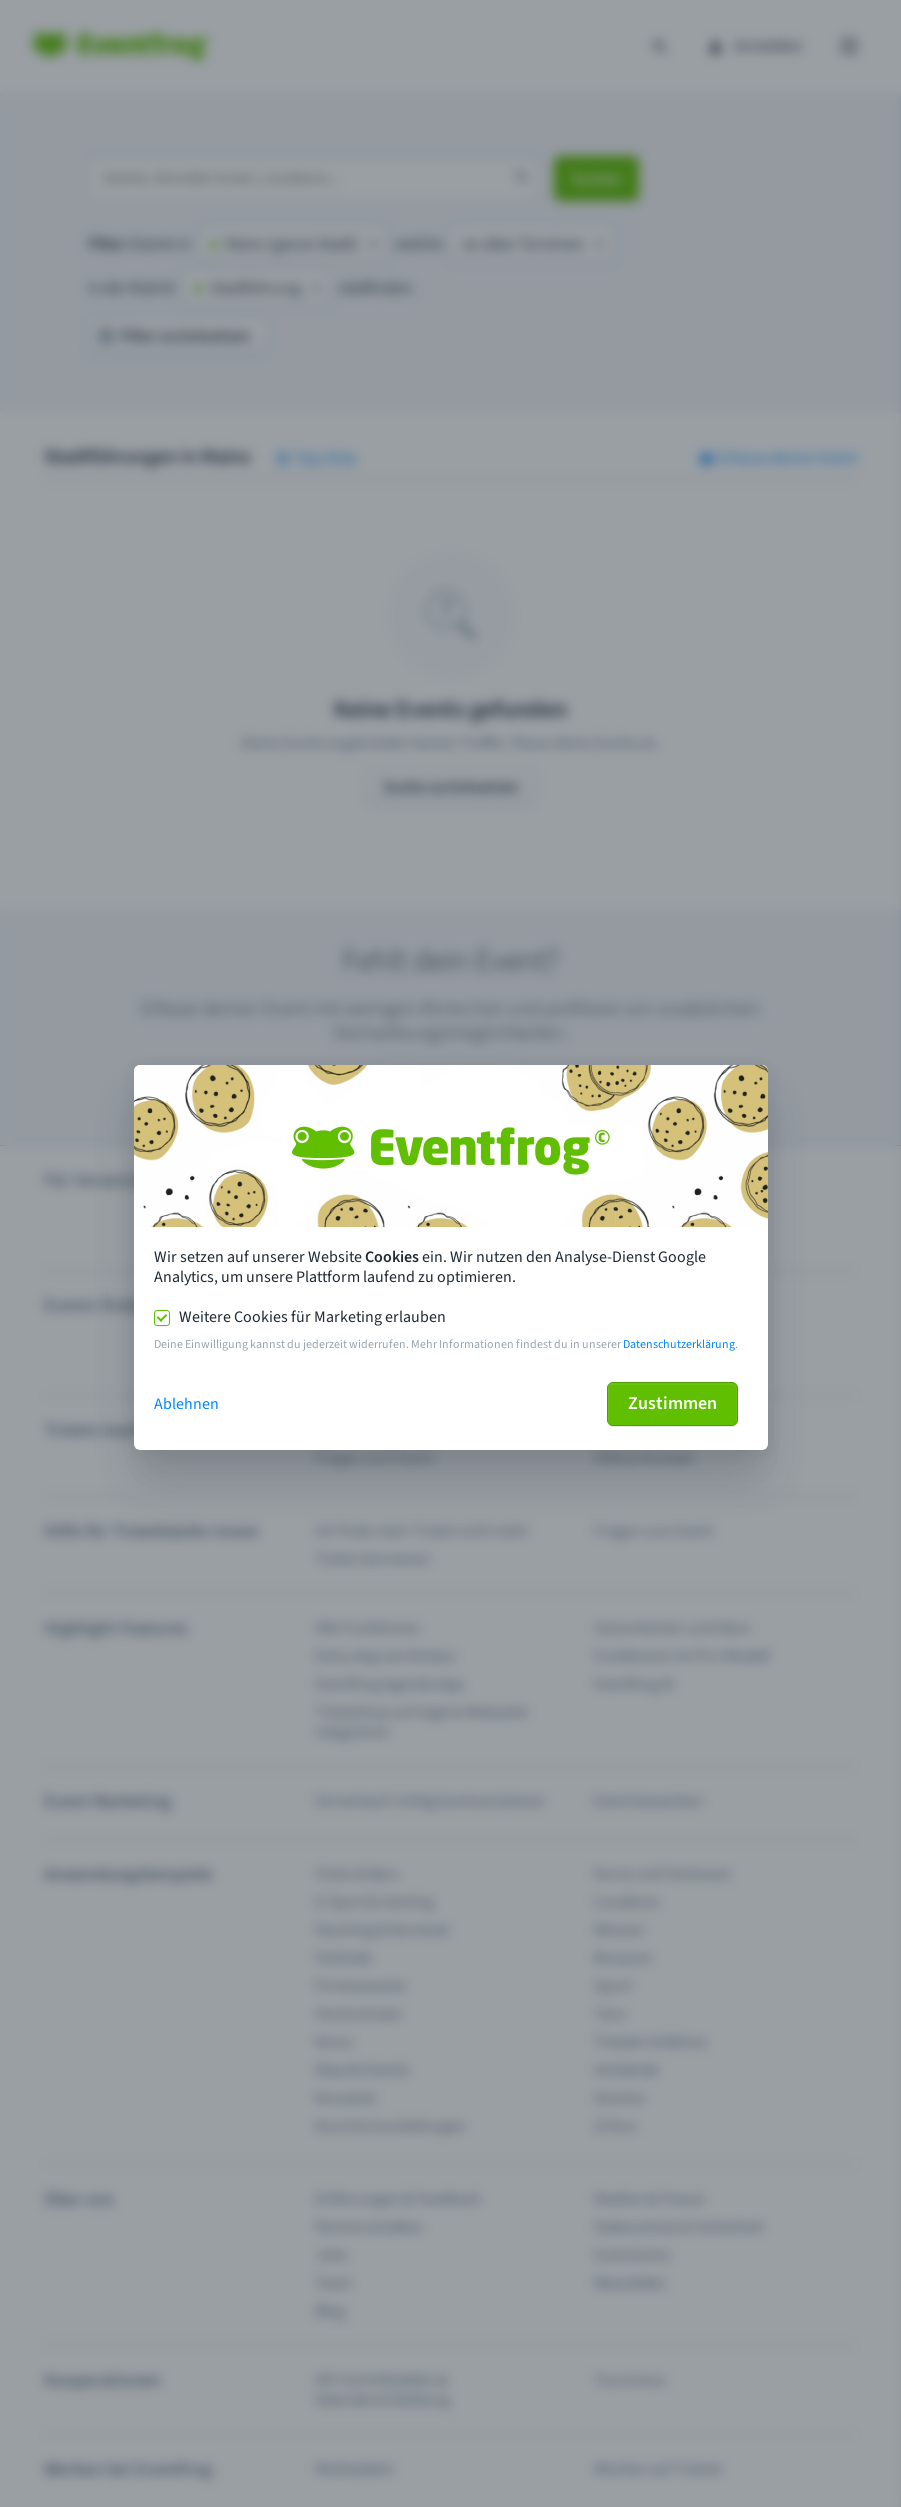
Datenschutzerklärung (679, 1344)
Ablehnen (186, 1404)
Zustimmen (672, 1403)
